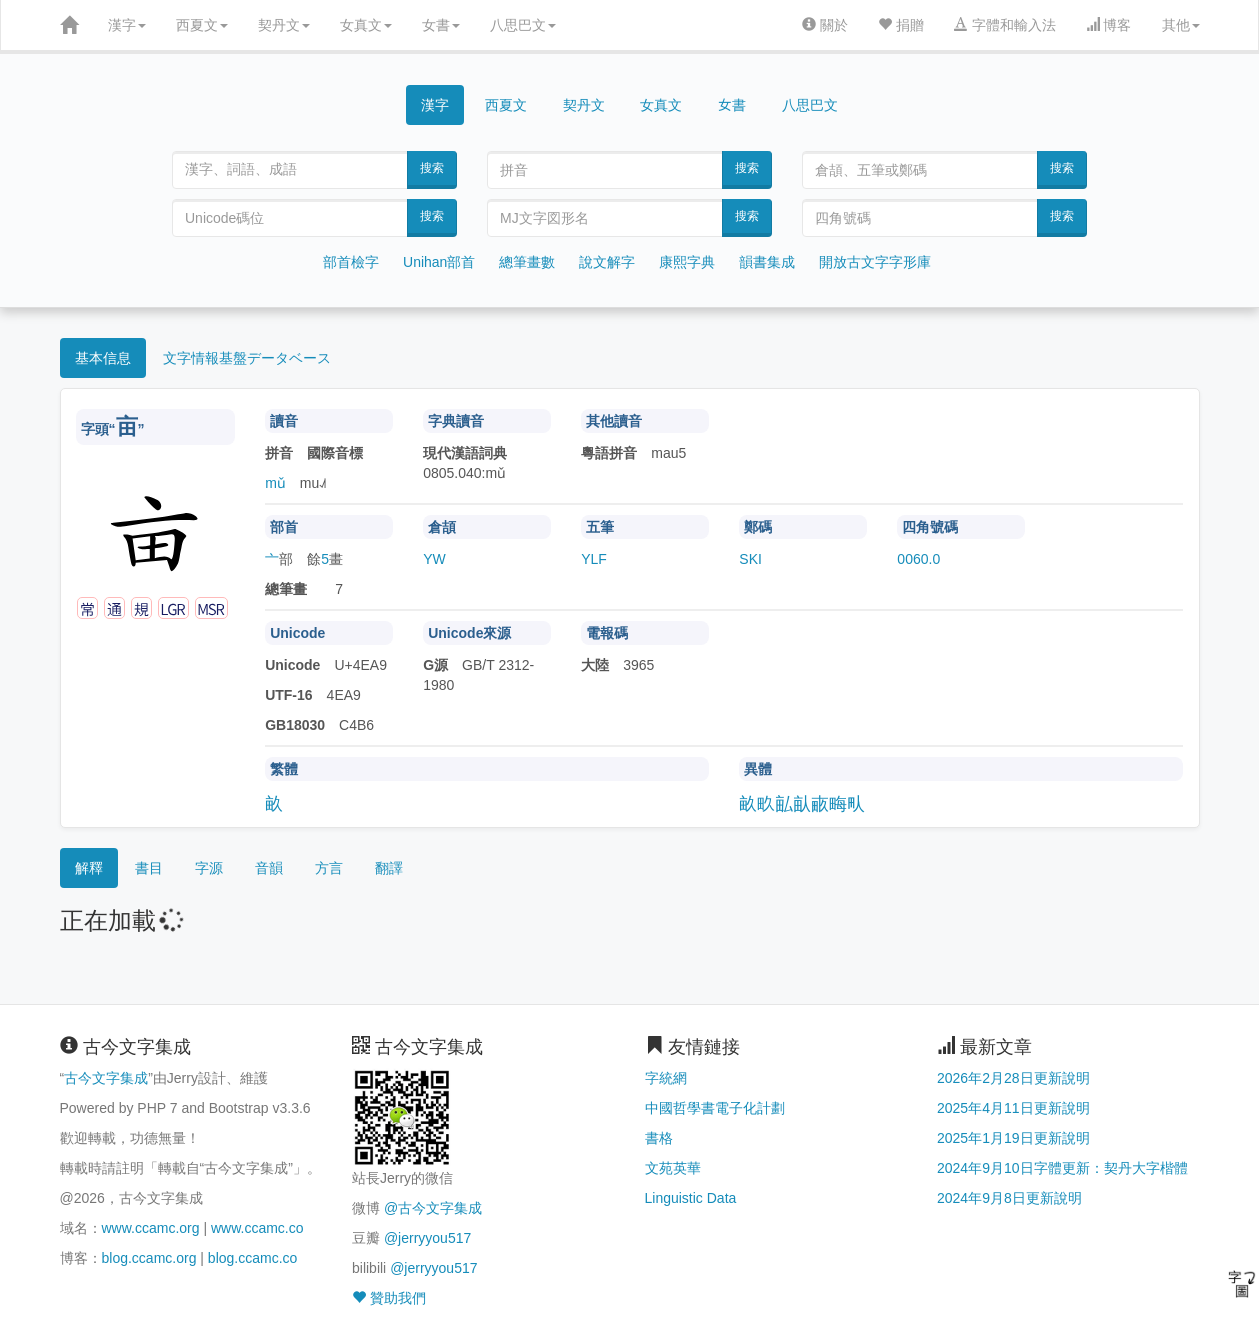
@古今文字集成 (433, 1208)
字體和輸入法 (1005, 25)
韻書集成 (767, 262)
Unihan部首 (439, 262)
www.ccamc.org (151, 1228)
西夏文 (202, 25)
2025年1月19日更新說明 (1013, 1138)
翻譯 (389, 868)
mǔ (275, 483)
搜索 (432, 168)
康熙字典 (687, 262)
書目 (149, 868)
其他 (1181, 25)
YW (434, 559)
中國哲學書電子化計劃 (715, 1108)
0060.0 (918, 559)
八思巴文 (523, 25)
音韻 (269, 868)
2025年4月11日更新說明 (1013, 1108)
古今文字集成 (106, 1078)
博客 (1109, 25)
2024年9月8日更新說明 (1009, 1198)
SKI (750, 559)
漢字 (127, 25)
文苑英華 (673, 1168)
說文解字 (607, 262)
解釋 (89, 868)
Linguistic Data (691, 1198)
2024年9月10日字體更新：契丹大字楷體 (1062, 1168)
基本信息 (103, 358)
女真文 (366, 25)
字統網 (666, 1078)
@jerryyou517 (427, 1238)
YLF (594, 559)
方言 (329, 868)
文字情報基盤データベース (247, 358)
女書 (441, 25)
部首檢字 (351, 262)
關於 (825, 25)
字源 (209, 868)
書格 (659, 1138)
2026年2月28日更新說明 (1013, 1078)
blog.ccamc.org (149, 1258)
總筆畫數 (527, 262)
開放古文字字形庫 (875, 262)
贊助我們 (389, 1298)
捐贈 (901, 25)
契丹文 (284, 25)
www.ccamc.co (257, 1228)
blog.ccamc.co (252, 1258)
